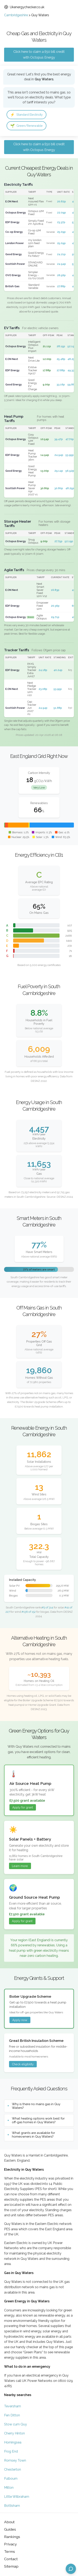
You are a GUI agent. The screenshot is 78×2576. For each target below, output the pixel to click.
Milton (9, 2488)
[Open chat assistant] (71, 2569)
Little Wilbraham (16, 2497)
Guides (10, 2529)
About (9, 2522)
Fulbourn (10, 2478)
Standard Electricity (26, 115)
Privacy (10, 2544)
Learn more (20, 1866)
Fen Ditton (12, 2415)
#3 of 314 (47, 1607)
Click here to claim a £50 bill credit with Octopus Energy (39, 54)
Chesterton (12, 2469)
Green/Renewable (26, 126)
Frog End (11, 2451)
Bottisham (12, 2506)
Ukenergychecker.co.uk (24, 7)
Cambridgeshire (16, 15)
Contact (11, 2559)
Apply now (19, 2020)
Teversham (12, 2406)
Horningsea (12, 2442)
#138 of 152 (29, 1611)
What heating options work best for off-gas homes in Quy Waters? (38, 2120)
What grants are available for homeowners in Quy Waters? (33, 2134)
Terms (9, 2551)
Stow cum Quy (15, 2424)
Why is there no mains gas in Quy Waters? (36, 2106)
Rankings (12, 2537)
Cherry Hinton (14, 2433)
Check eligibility (23, 2064)
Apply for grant (22, 1807)
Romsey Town (15, 2460)
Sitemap (11, 2566)
